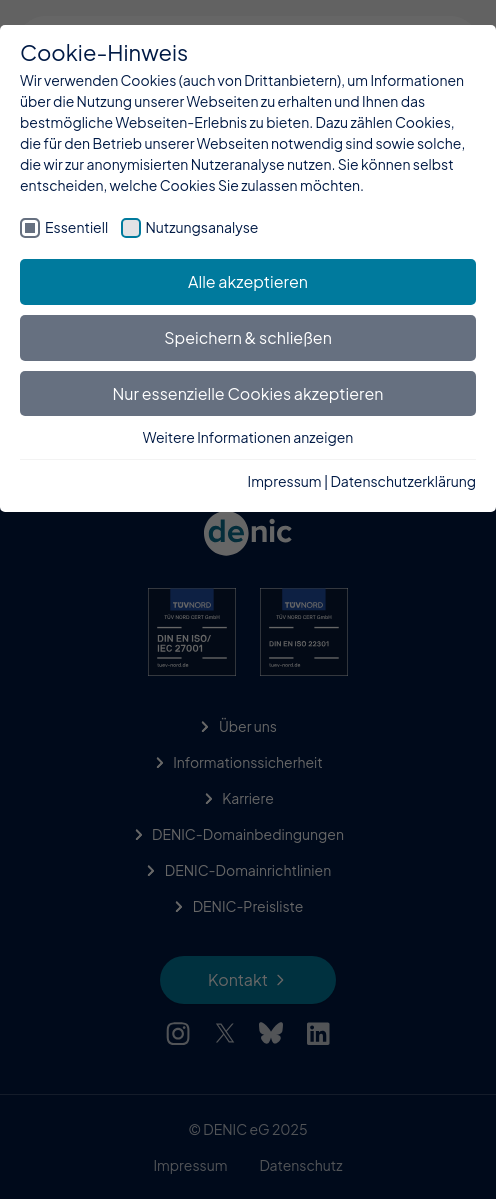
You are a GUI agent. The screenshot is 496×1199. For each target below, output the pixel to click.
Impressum (285, 481)
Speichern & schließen (248, 337)
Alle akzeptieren (248, 281)
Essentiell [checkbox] (76, 227)
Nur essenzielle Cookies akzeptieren (248, 393)
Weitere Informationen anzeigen (248, 437)
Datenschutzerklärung (403, 481)
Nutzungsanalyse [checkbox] (202, 227)
